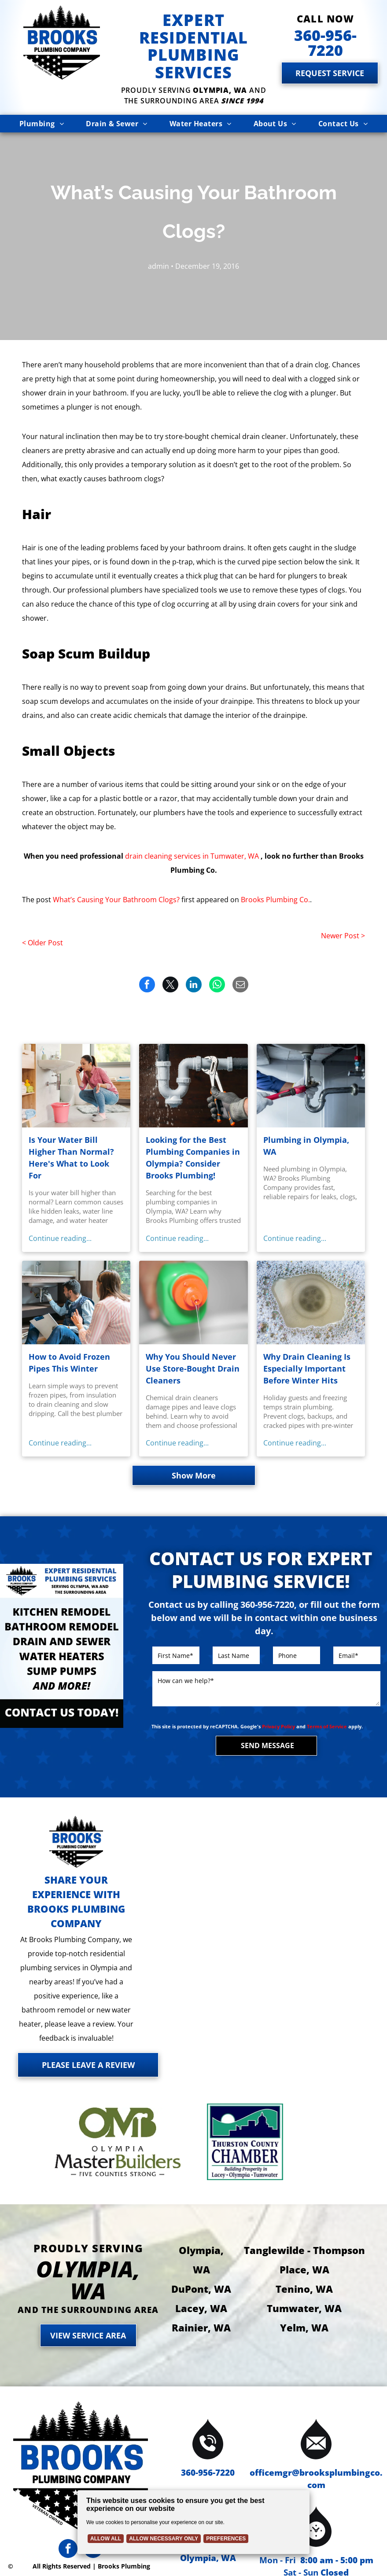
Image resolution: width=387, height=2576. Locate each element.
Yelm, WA (304, 2327)
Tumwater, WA (304, 2308)
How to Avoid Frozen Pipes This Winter (69, 1362)
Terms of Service (327, 1726)
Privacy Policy (278, 1726)
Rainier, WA (201, 2327)
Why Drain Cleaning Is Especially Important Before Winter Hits (306, 1368)
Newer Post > (343, 935)
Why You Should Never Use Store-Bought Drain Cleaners (193, 1368)
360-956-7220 (208, 2472)
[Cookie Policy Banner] (193, 2522)
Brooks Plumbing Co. (275, 899)
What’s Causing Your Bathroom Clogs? (116, 899)
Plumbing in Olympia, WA (306, 1145)
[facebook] (68, 2549)
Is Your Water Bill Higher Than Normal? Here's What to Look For (71, 1157)
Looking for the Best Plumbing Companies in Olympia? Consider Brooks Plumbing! (193, 1157)
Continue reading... (60, 1238)
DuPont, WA (201, 2288)
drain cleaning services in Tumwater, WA (192, 856)
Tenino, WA (304, 2288)
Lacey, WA (201, 2308)
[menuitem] (41, 123)
